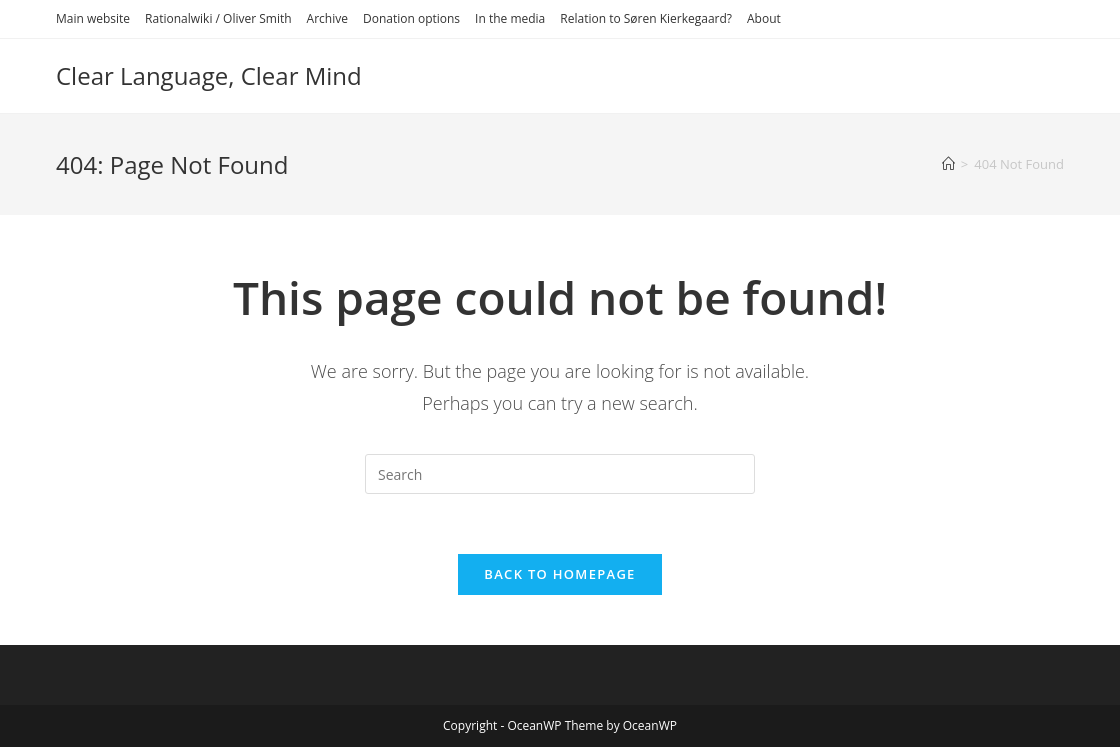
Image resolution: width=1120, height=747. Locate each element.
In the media (510, 18)
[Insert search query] (560, 474)
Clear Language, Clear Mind (209, 75)
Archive (327, 18)
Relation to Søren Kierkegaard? (646, 18)
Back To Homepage (559, 574)
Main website (93, 18)
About (764, 18)
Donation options (411, 18)
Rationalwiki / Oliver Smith (218, 18)
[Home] (948, 164)
